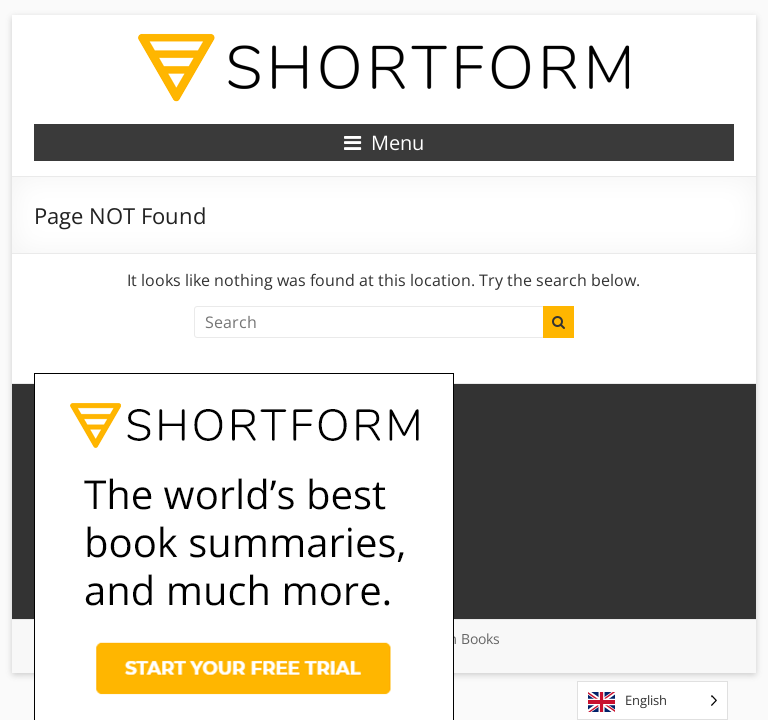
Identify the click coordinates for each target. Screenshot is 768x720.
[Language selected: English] (652, 700)
